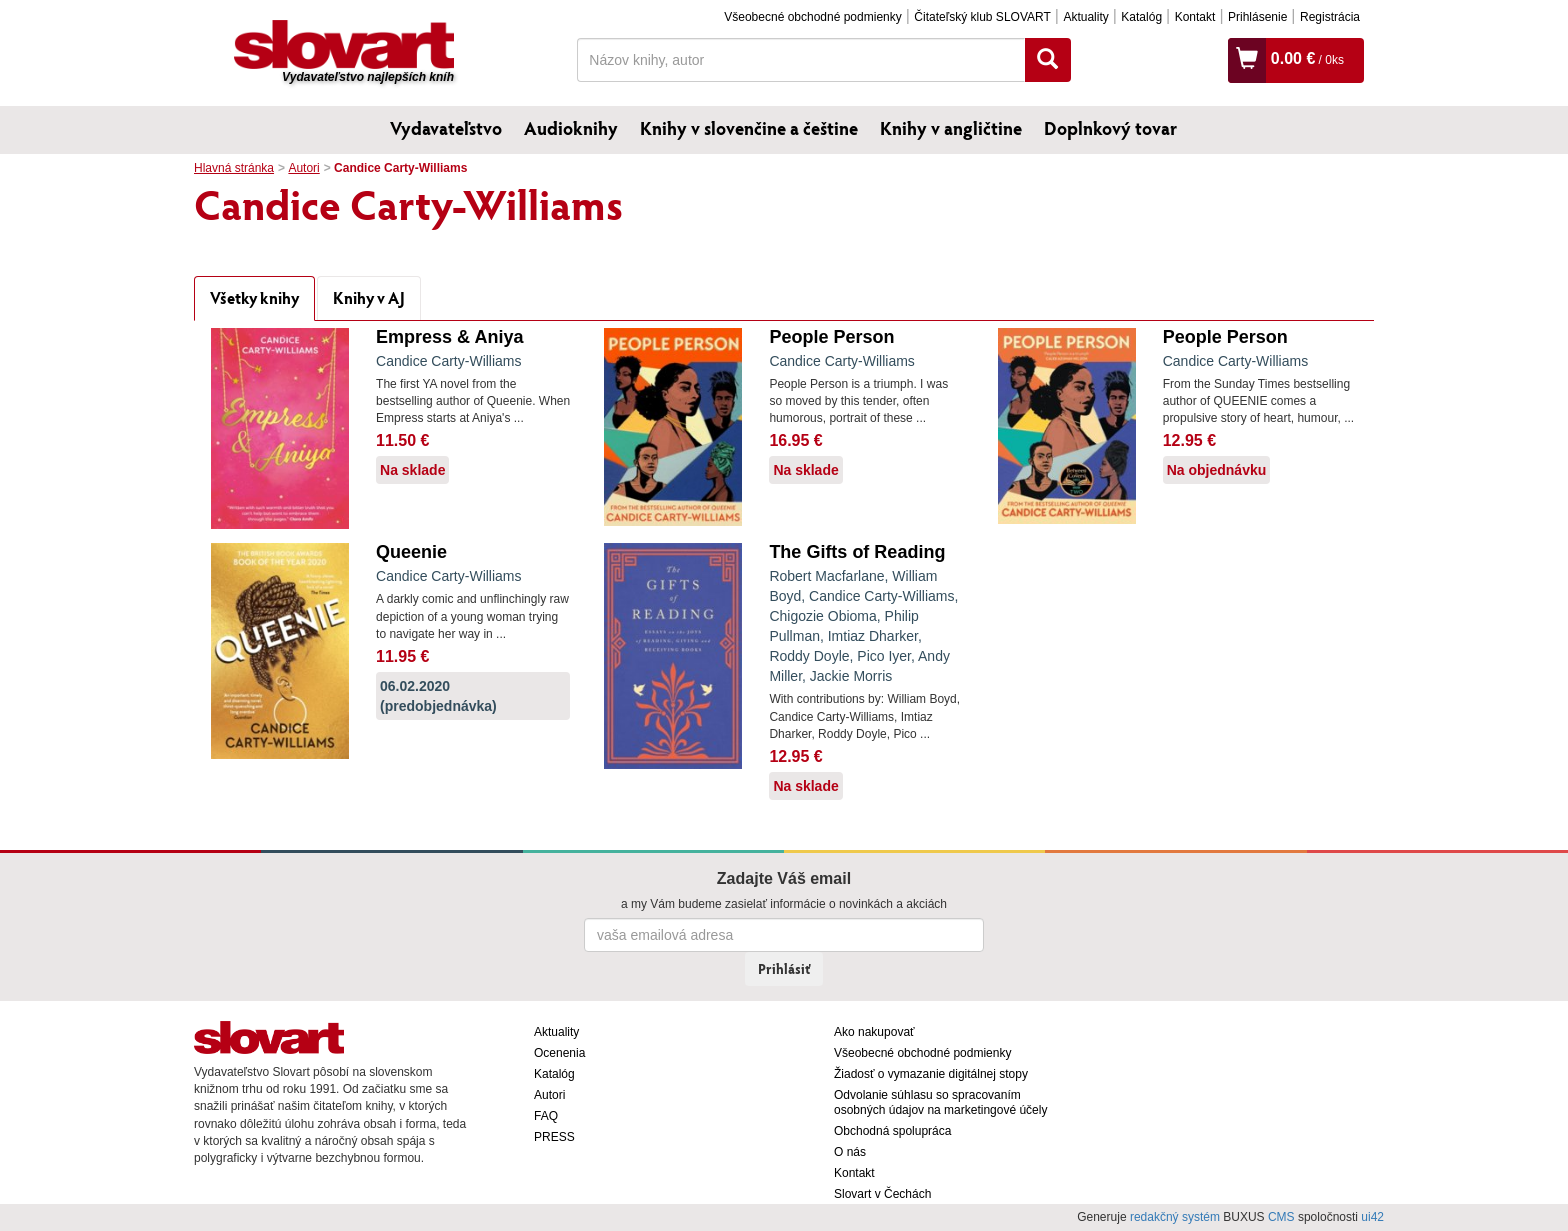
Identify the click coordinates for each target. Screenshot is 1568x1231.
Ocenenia (559, 1053)
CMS (1281, 1217)
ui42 (1372, 1217)
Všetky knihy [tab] (254, 297)
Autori (303, 168)
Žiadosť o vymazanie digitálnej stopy (931, 1074)
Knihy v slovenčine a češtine (749, 128)
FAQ (546, 1116)
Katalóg (1141, 17)
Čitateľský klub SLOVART (982, 17)
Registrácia (1330, 17)
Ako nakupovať (874, 1032)
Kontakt (1195, 17)
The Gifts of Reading (857, 552)
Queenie (411, 552)
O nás (850, 1152)
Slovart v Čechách (882, 1194)
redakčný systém (1175, 1217)
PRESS (554, 1137)
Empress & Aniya (449, 337)
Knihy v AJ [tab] (369, 297)
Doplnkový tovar (1110, 128)
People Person (831, 337)
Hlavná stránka (234, 168)
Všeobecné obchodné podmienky (812, 17)
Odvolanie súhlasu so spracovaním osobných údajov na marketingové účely (940, 1102)
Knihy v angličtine (951, 128)
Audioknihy (571, 128)
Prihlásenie (1257, 17)
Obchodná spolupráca (892, 1131)
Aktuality (1085, 17)
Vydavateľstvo (446, 128)
